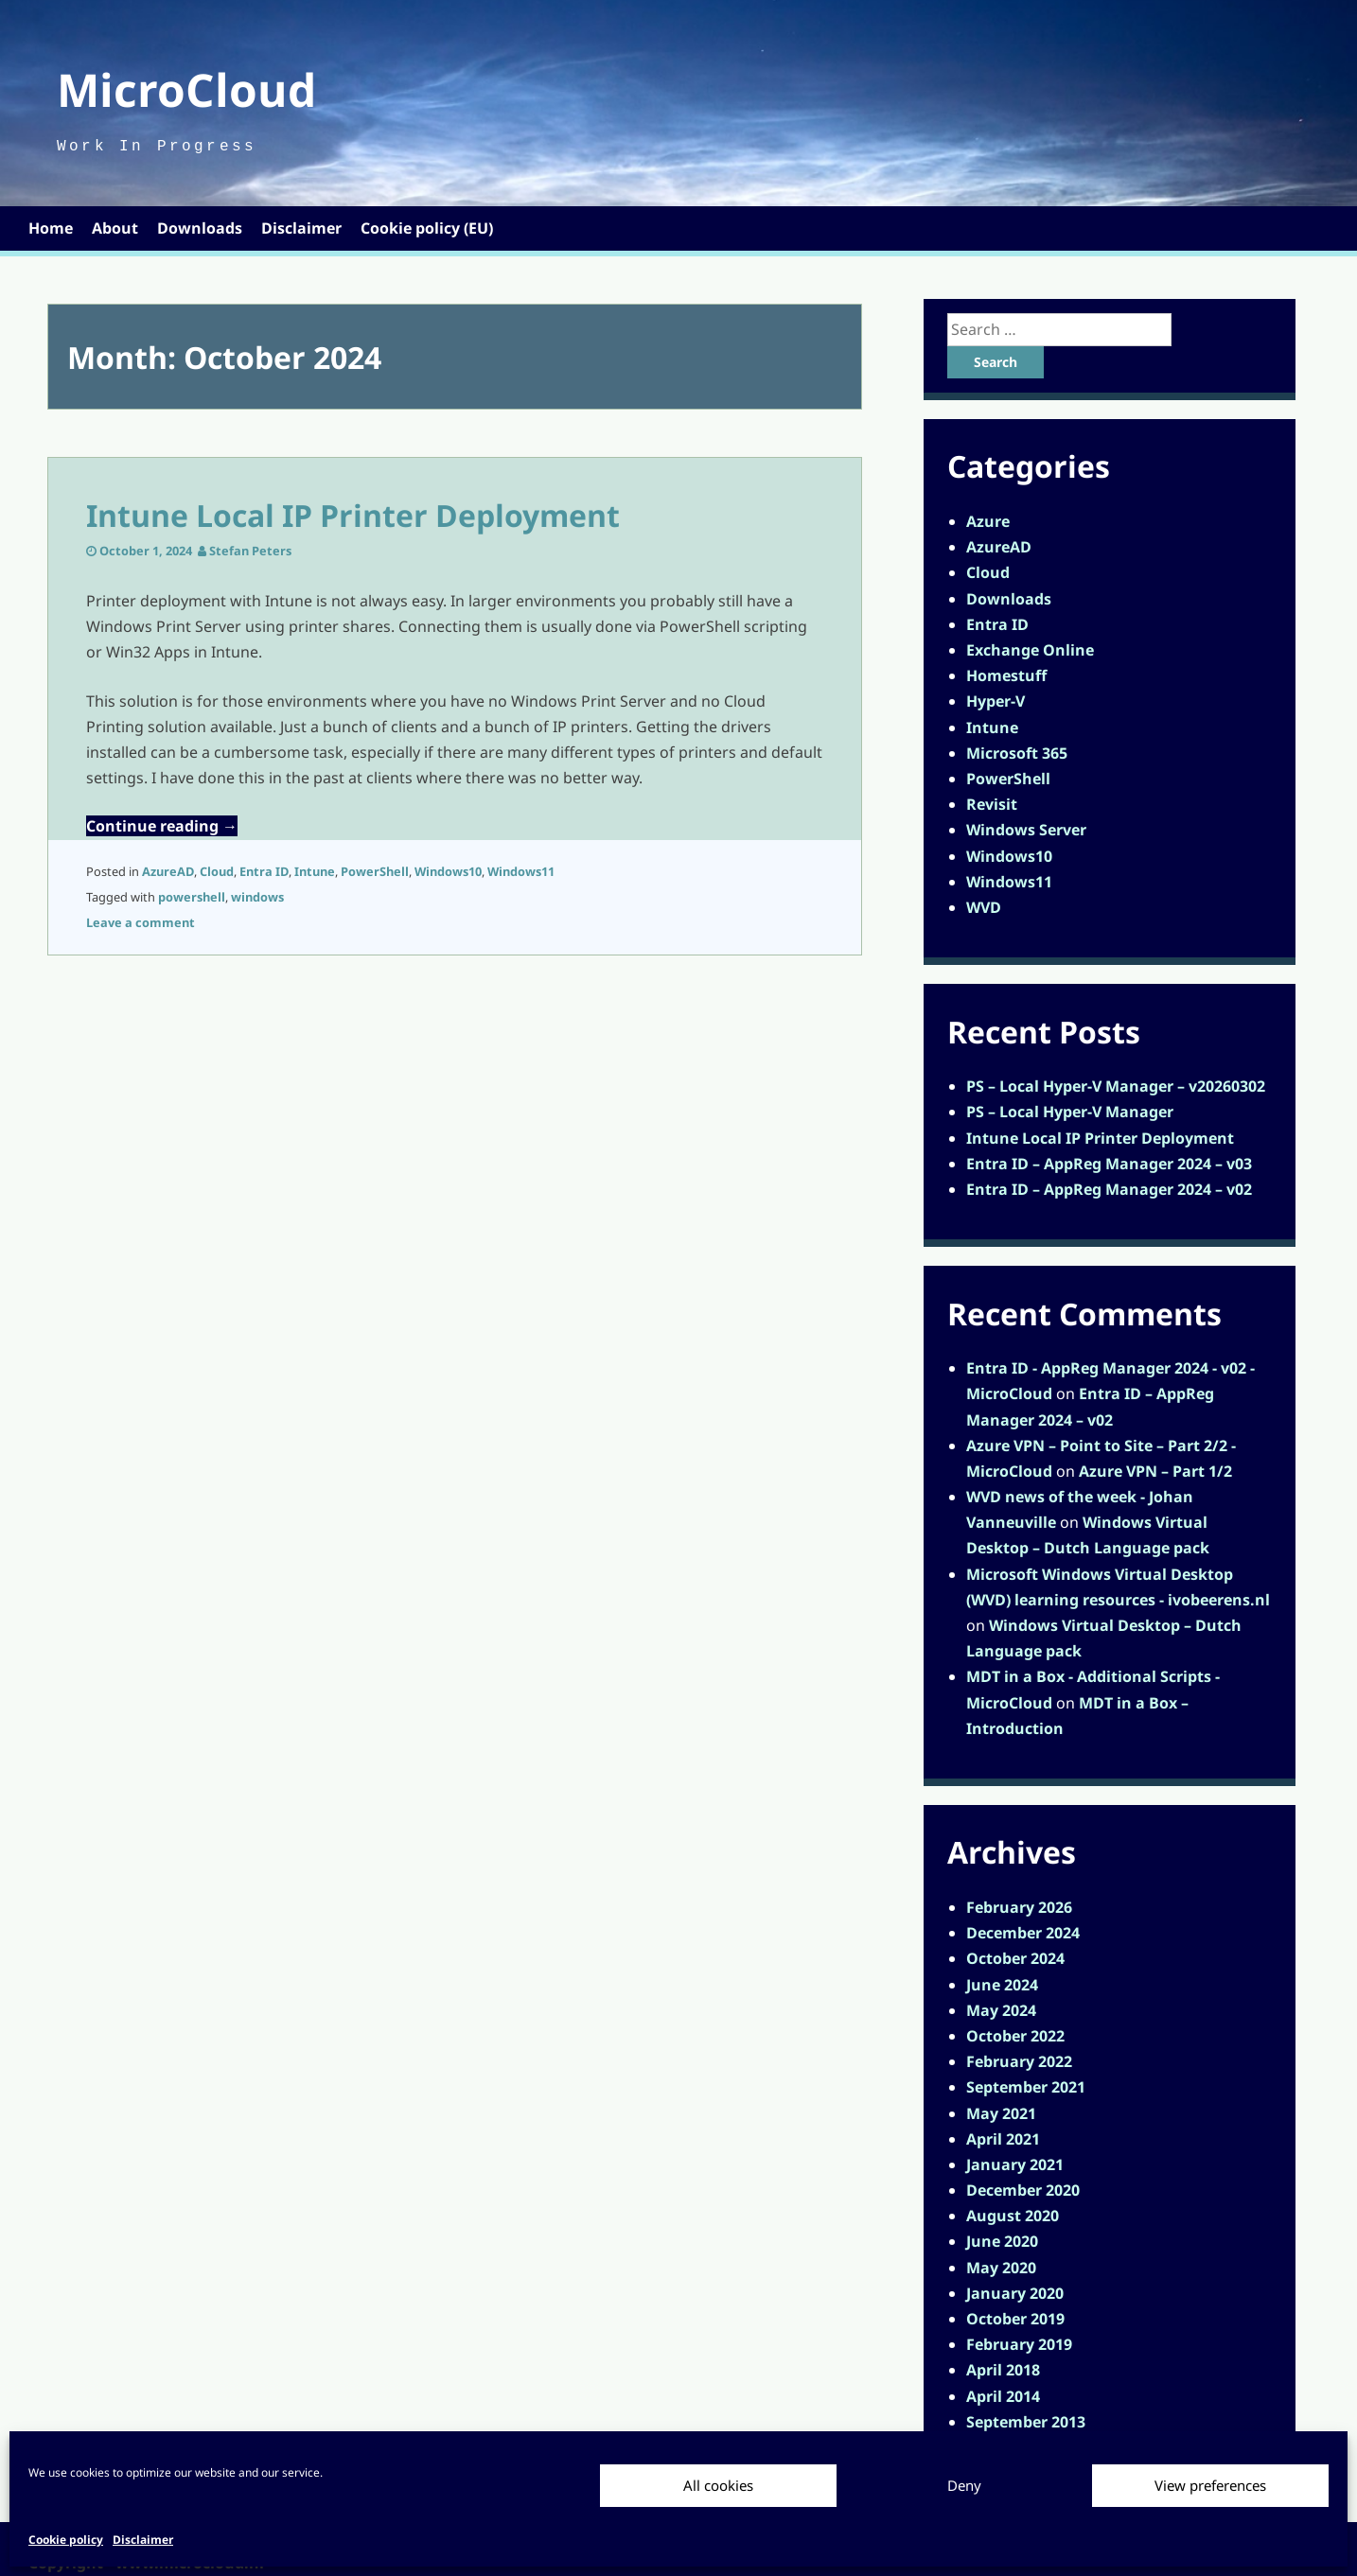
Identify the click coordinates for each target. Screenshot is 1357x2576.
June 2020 (1002, 2241)
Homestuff (1006, 675)
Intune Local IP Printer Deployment (353, 515)
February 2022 (1019, 2061)
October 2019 (1015, 2318)
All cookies (718, 2485)
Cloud (217, 871)
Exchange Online (1030, 650)
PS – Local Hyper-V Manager (1069, 1111)
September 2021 (1025, 2087)
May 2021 (1001, 2113)
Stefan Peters (250, 550)
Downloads (199, 228)
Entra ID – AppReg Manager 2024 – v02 (1109, 1189)
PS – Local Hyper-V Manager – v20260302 (1115, 1086)
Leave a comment (140, 922)
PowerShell (375, 871)
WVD (983, 907)
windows (257, 896)
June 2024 (1002, 1984)
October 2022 (1015, 2035)
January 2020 (1015, 2293)
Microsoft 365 (1016, 753)
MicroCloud (186, 89)
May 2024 (1001, 2010)
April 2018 (1003, 2369)
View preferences (1210, 2485)
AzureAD (168, 871)
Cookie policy (65, 2540)
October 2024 (1015, 1958)
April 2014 (1003, 2396)
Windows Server (1026, 829)
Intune (314, 871)
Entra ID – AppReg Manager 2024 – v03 (1109, 1163)
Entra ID (264, 871)
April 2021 (1003, 2139)
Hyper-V (995, 701)
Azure (988, 521)
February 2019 (1019, 2344)
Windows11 (521, 871)
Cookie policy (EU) (427, 228)
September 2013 (1025, 2421)
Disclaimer (143, 2540)
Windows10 (448, 871)
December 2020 (1023, 2190)
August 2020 (1012, 2215)
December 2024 (1023, 1932)
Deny (964, 2485)
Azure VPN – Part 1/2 (1155, 1471)
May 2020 (1001, 2267)
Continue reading (162, 825)
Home (50, 228)
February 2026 (1019, 1907)
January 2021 (1015, 2164)
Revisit (991, 804)
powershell (191, 896)
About (115, 228)
